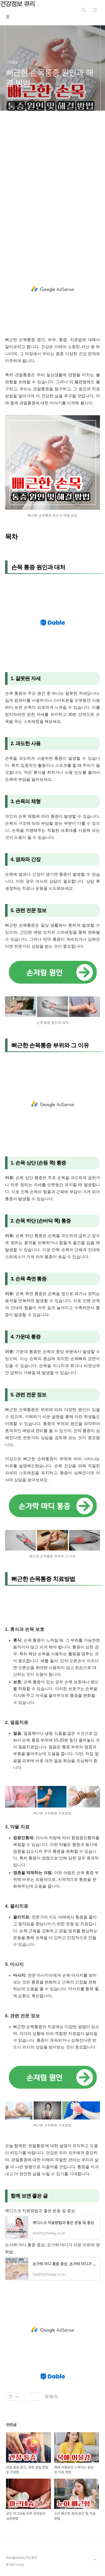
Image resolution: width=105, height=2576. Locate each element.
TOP (95, 2560)
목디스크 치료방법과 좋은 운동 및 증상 (40, 2211)
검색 (84, 10)
